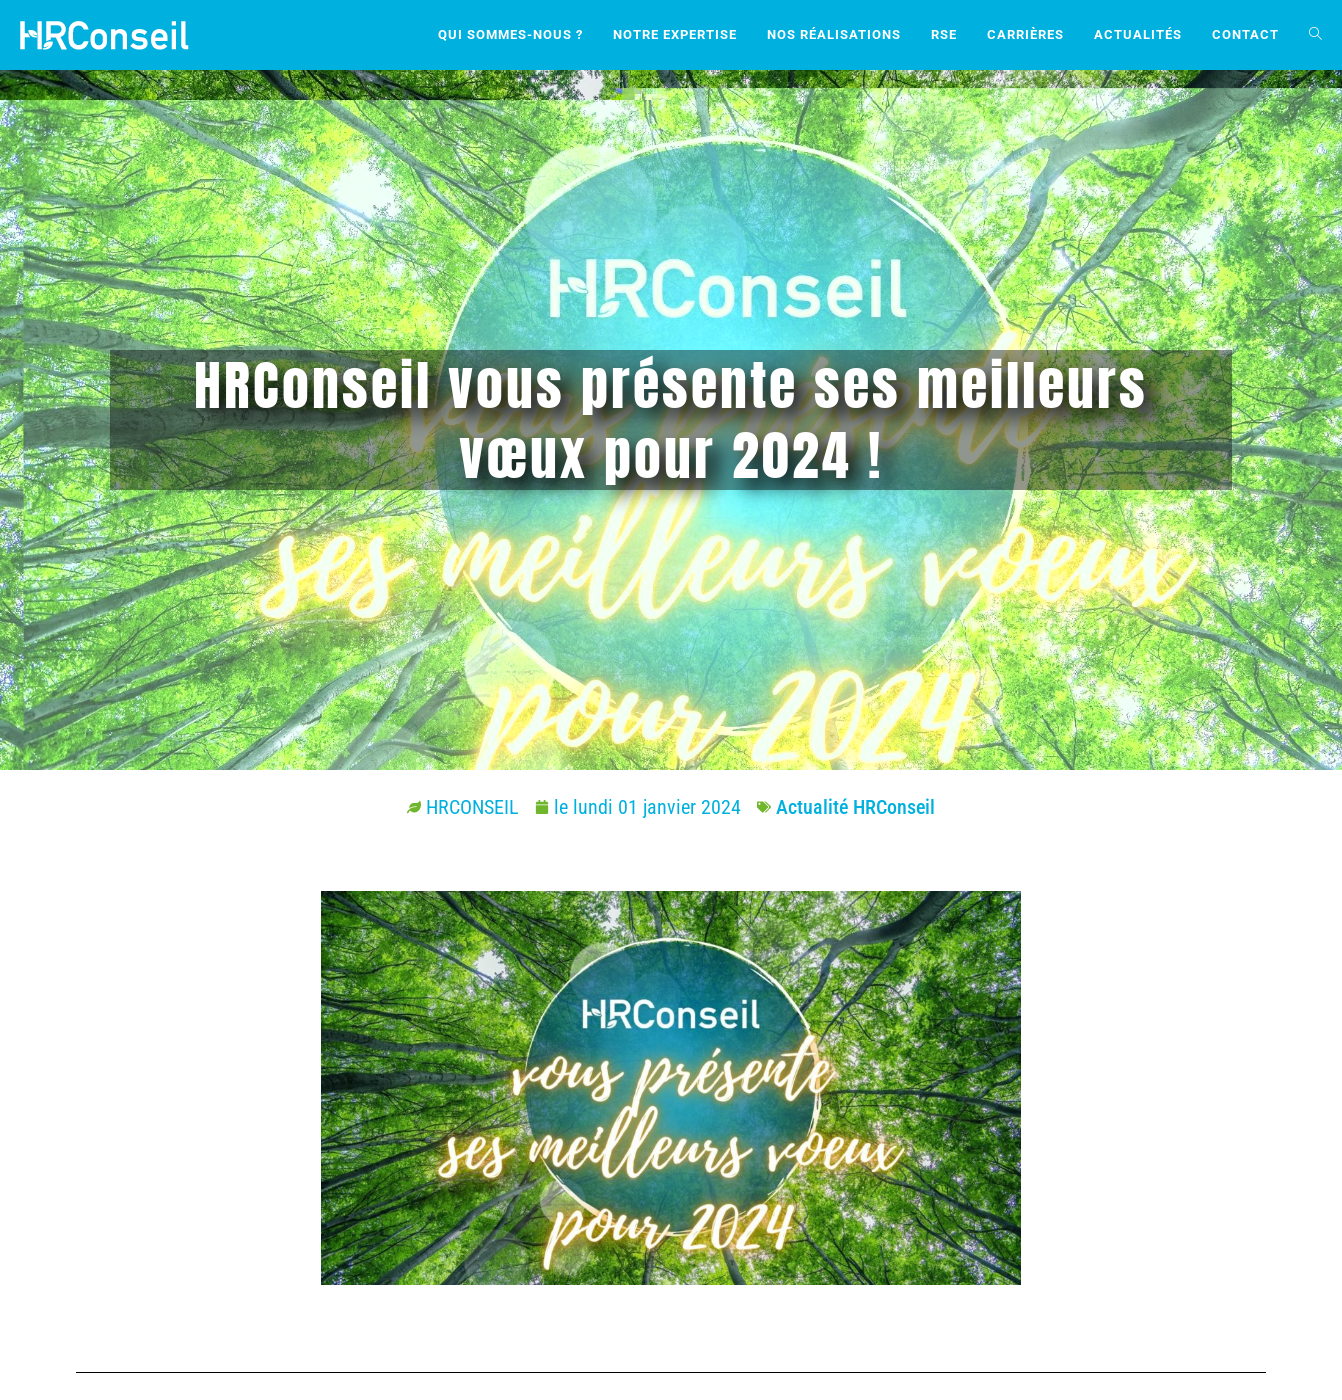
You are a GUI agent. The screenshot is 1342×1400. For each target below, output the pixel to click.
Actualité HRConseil (855, 807)
